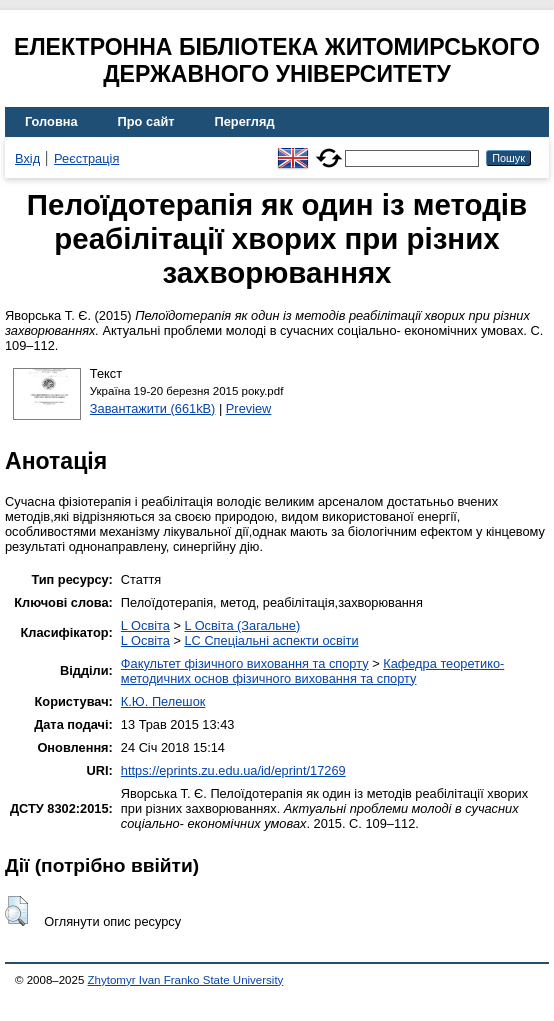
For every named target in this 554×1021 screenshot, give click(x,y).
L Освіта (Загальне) (242, 625)
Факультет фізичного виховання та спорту (245, 663)
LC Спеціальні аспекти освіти (271, 640)
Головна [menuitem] (51, 121)
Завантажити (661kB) (153, 408)
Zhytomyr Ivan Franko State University (186, 980)
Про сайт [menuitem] (146, 121)
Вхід (27, 158)
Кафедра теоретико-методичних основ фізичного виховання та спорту (312, 671)
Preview (249, 408)
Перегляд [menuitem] (245, 121)
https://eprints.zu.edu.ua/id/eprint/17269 (233, 770)
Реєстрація (86, 158)
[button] (16, 911)
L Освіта (145, 625)
